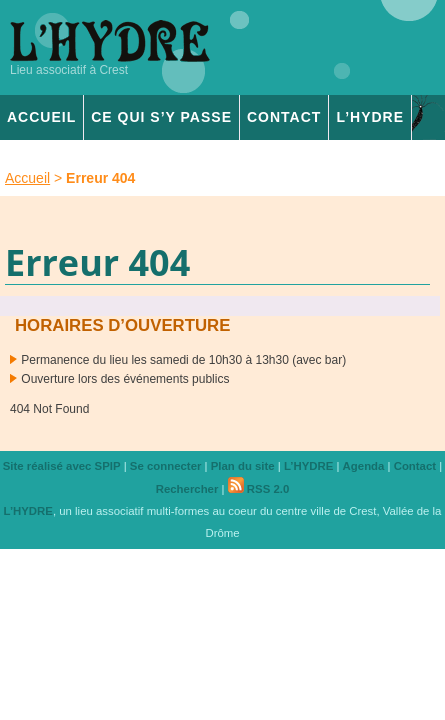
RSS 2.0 (259, 489)
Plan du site (243, 466)
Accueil (41, 117)
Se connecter (166, 466)
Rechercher (187, 489)
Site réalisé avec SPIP (62, 466)
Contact (284, 117)
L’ (370, 117)
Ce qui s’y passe (161, 117)
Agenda (364, 466)
